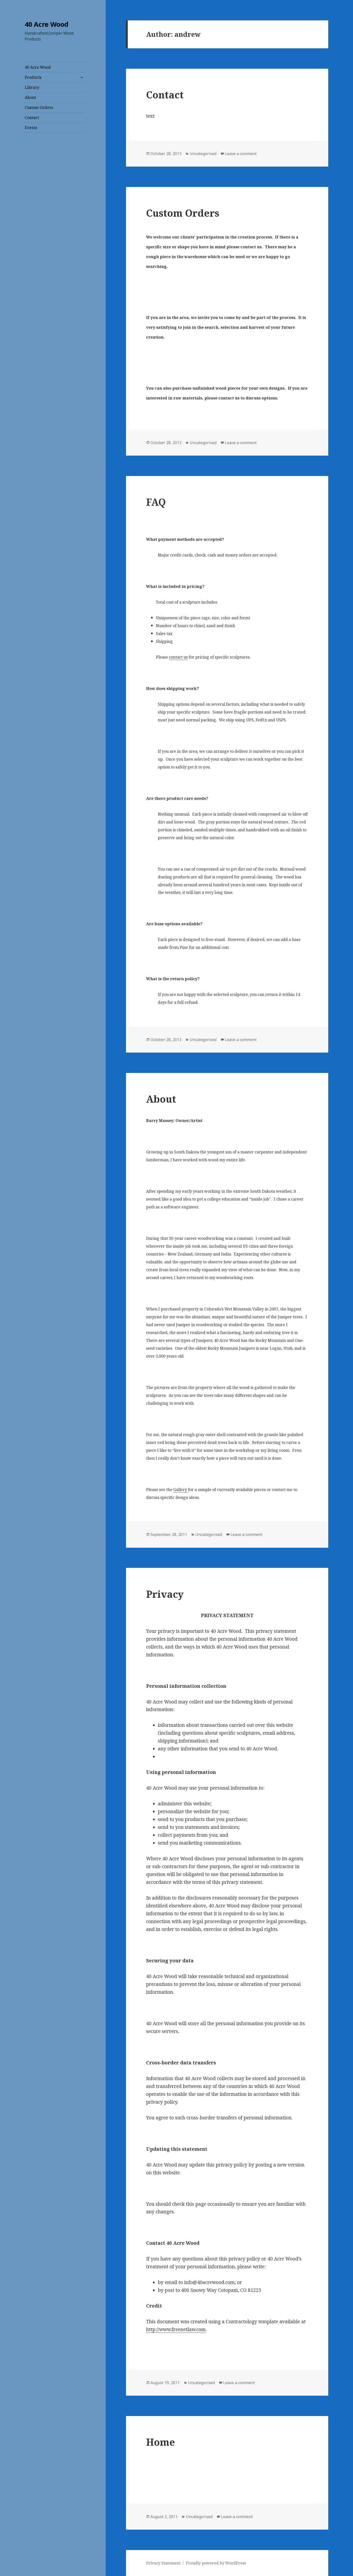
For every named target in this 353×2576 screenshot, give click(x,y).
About (30, 97)
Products (33, 77)
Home (160, 2441)
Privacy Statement (163, 2563)
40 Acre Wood (46, 24)
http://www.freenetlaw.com (176, 2329)
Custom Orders (39, 107)
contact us (178, 657)
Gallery (180, 1489)
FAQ (156, 501)
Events (31, 127)
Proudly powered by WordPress (216, 2563)
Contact (32, 117)
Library (32, 87)
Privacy (165, 1593)
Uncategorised (203, 153)
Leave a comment (241, 153)
